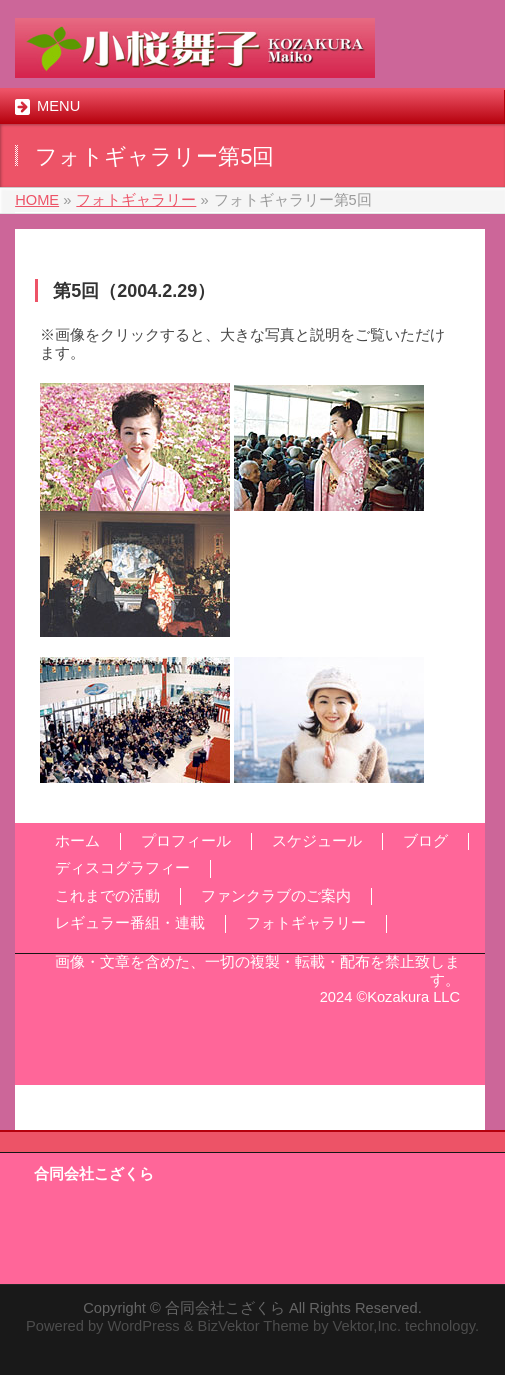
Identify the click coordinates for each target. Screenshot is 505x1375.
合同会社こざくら (225, 1308)
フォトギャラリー (306, 923)
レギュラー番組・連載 (130, 923)
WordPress (143, 1326)
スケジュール (317, 841)
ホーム (77, 841)
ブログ (425, 841)
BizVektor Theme (253, 1326)
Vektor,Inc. (367, 1326)
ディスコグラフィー (122, 868)
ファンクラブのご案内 (276, 896)
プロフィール (186, 841)
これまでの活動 (107, 896)
